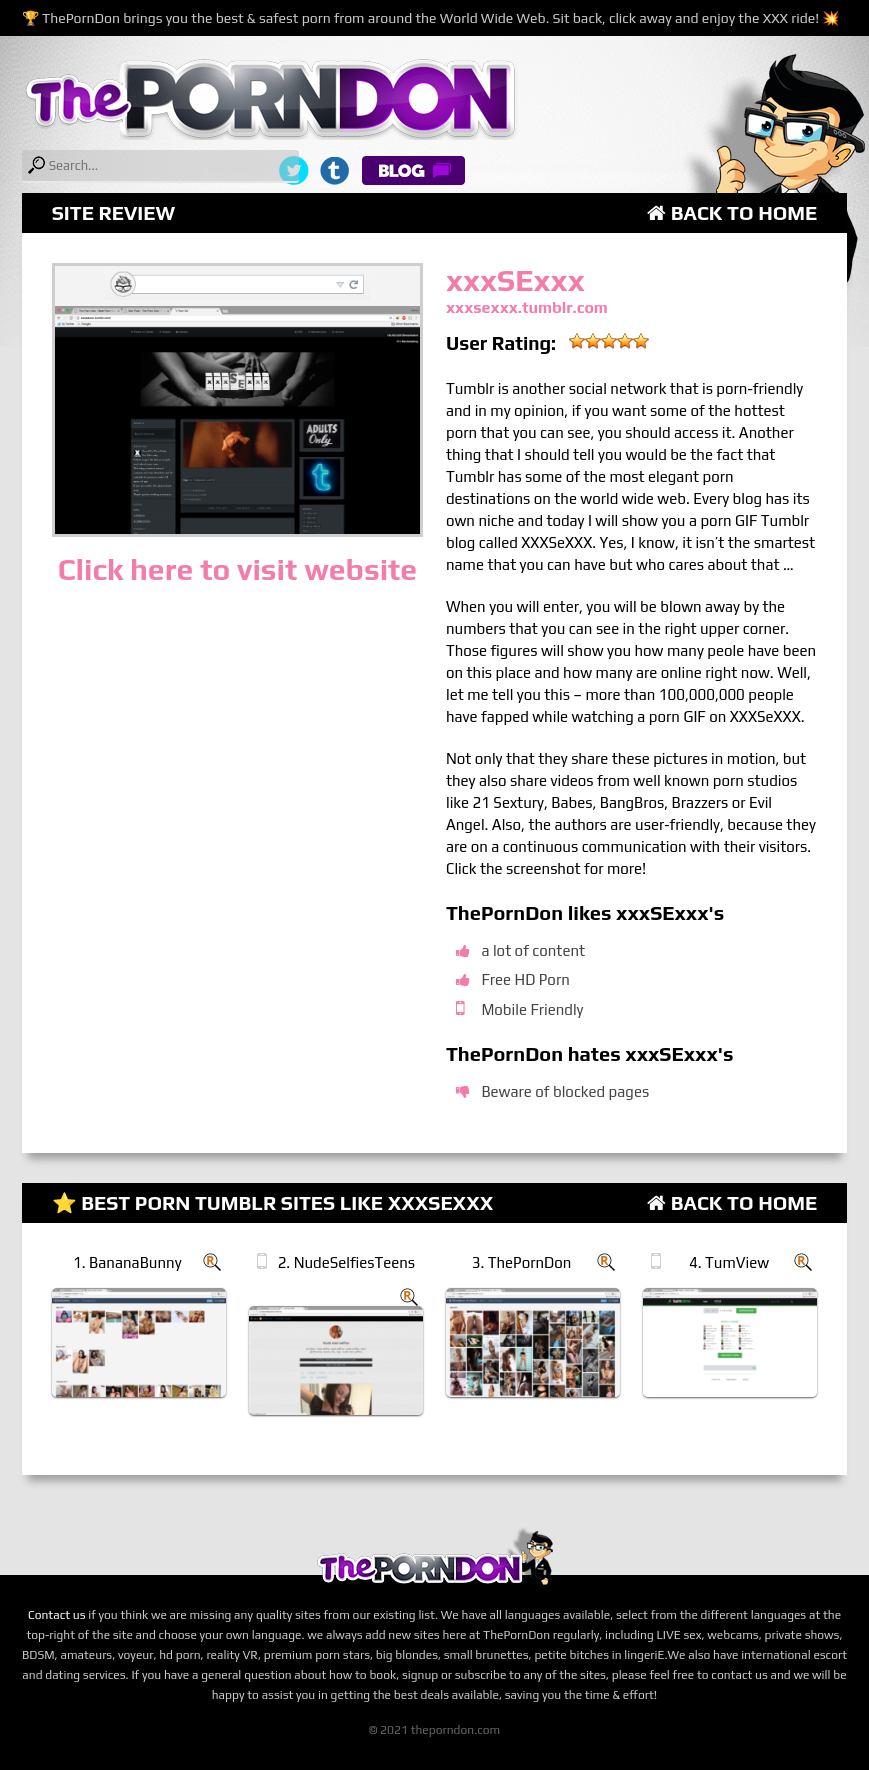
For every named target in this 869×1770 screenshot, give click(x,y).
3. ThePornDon (522, 1262)
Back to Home (732, 212)
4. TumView (729, 1262)
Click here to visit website (237, 569)
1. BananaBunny (127, 1262)
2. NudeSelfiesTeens (346, 1262)
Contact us (57, 1615)
